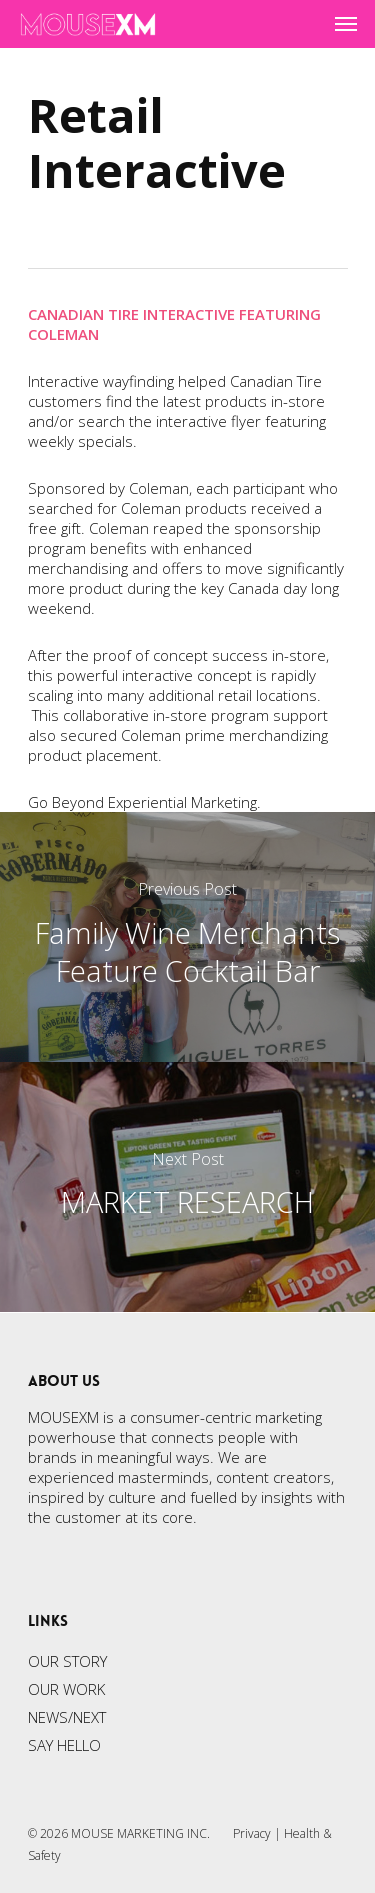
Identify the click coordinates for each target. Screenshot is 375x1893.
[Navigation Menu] (346, 24)
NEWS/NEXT (67, 1717)
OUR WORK (66, 1689)
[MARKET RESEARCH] (187, 1187)
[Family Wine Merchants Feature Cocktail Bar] (187, 937)
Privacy (252, 1833)
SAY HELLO (64, 1745)
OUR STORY (67, 1661)
